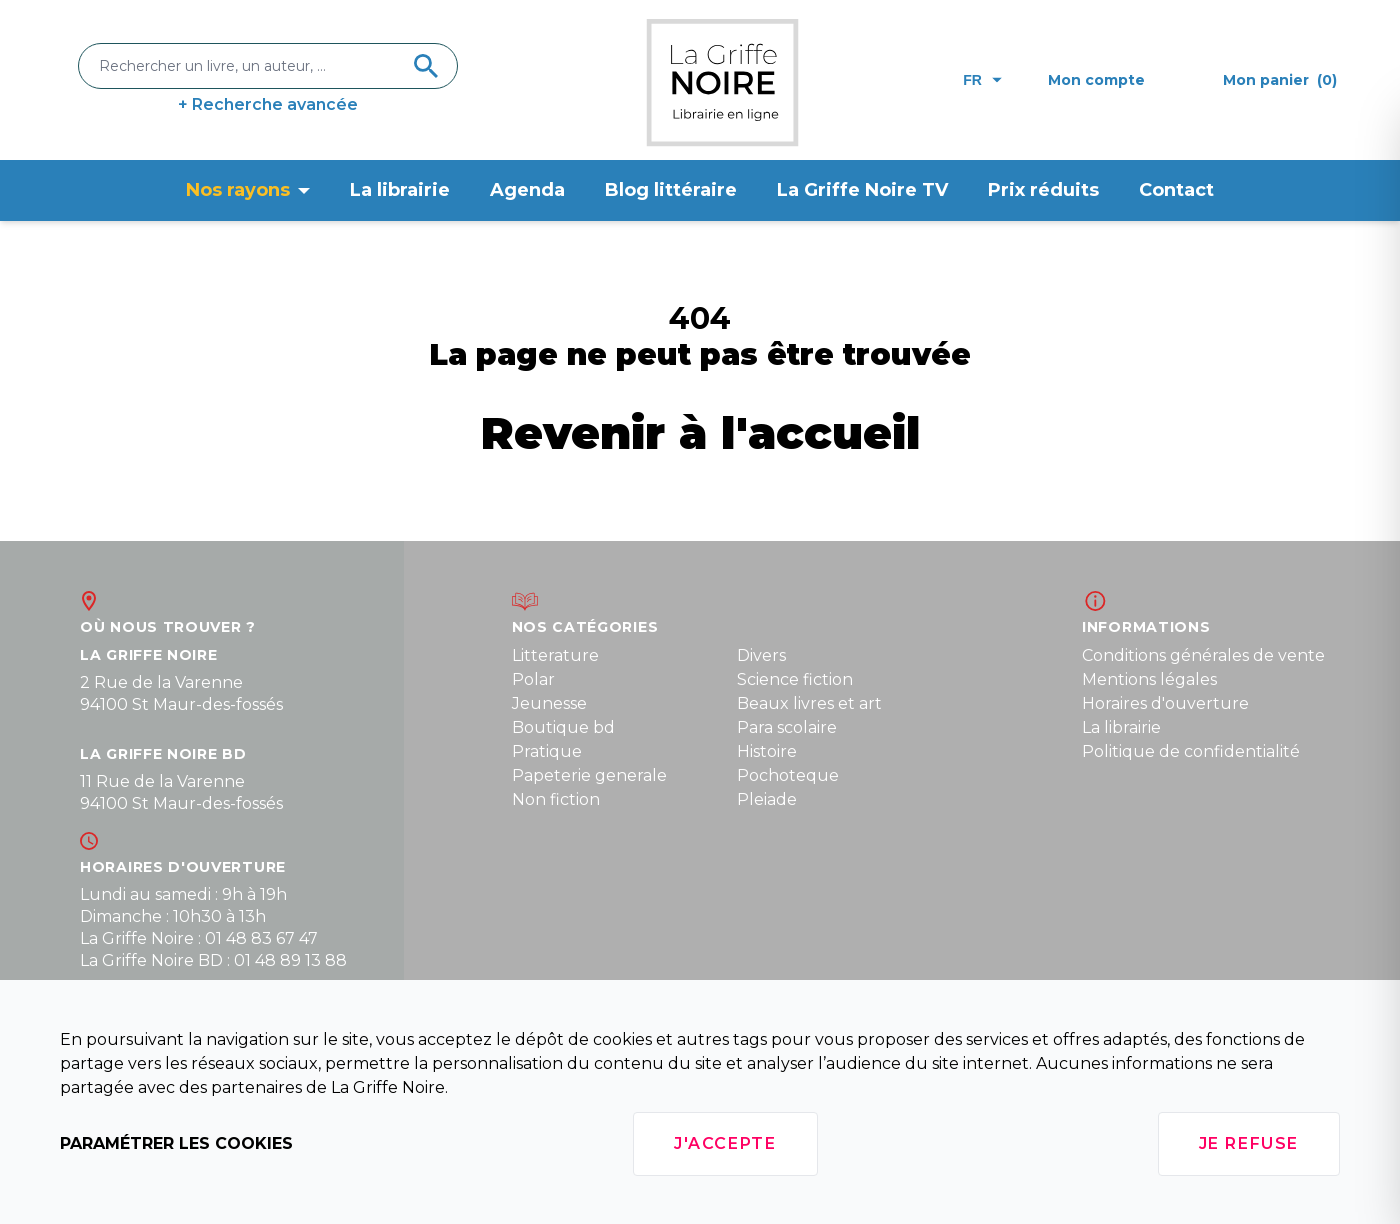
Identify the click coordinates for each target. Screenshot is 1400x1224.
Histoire (767, 751)
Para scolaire (787, 727)
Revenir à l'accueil (700, 432)
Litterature (555, 655)
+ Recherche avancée (268, 104)
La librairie (400, 190)
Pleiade (767, 799)
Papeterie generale (589, 775)
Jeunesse (549, 703)
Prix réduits (1043, 190)
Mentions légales (1149, 679)
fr (982, 80)
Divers (761, 655)
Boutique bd (563, 727)
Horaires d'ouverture (1165, 703)
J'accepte (725, 1143)
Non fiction (556, 799)
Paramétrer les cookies (176, 1143)
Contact (1176, 190)
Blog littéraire (671, 190)
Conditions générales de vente (1203, 655)
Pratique (547, 751)
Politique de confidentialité (1191, 751)
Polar (533, 679)
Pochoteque (788, 775)
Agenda (527, 190)
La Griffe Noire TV (862, 190)
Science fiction (795, 679)
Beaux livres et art (809, 703)
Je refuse (1249, 1143)
